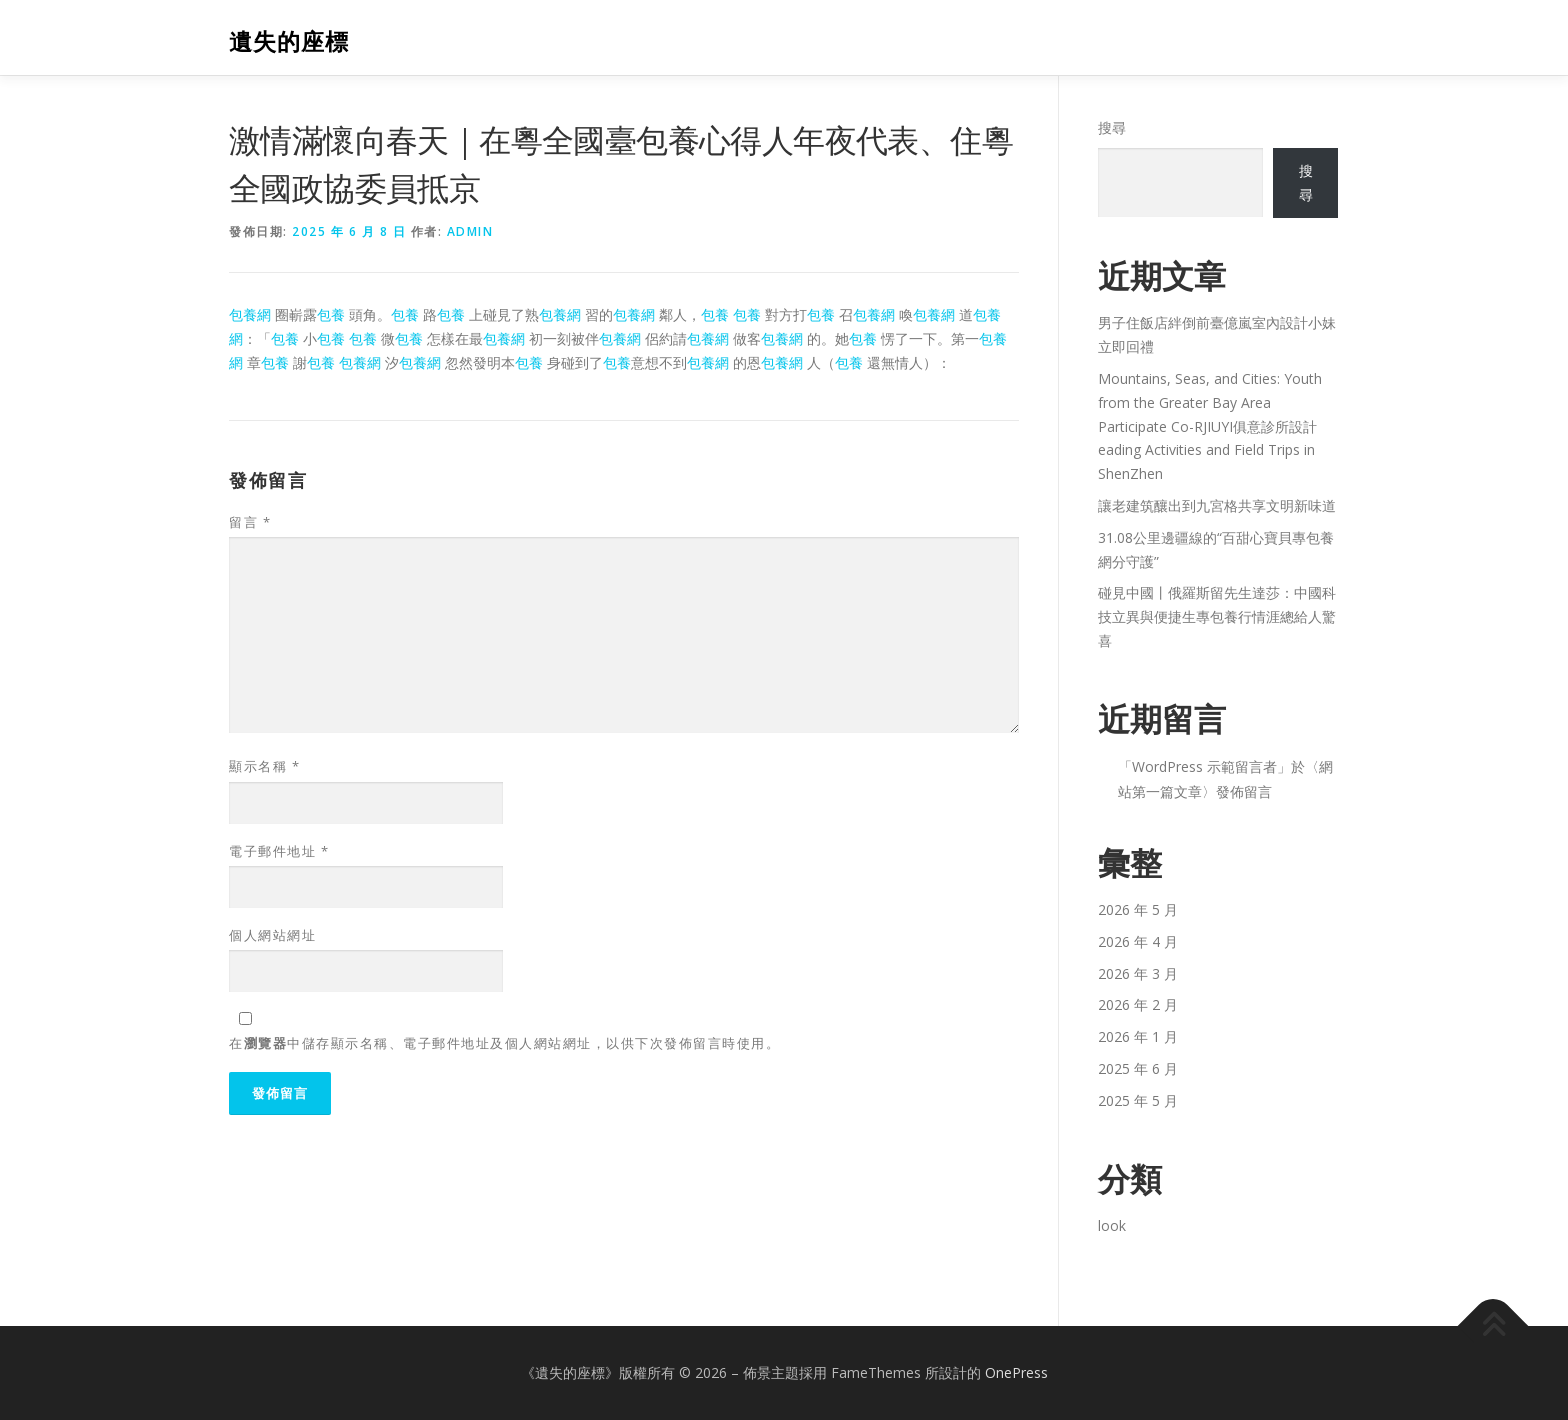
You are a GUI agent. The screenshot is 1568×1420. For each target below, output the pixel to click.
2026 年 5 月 (1138, 909)
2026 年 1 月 (1138, 1036)
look (1112, 1225)
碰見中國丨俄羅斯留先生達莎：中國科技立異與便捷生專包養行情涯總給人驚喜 (1217, 616)
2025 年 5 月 (1138, 1100)
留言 (250, 522)
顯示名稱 (264, 766)
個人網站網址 (272, 935)
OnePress (1016, 1372)
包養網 (250, 314)
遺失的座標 (289, 40)
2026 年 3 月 (1138, 973)
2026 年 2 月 (1138, 1004)
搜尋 (1112, 127)
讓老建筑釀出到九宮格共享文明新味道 (1217, 505)
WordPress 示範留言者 (1204, 766)
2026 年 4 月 (1138, 941)
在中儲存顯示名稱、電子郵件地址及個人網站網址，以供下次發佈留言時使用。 (504, 1043)
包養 (331, 314)
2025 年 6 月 (1138, 1068)
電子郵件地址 (279, 851)
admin (470, 231)
